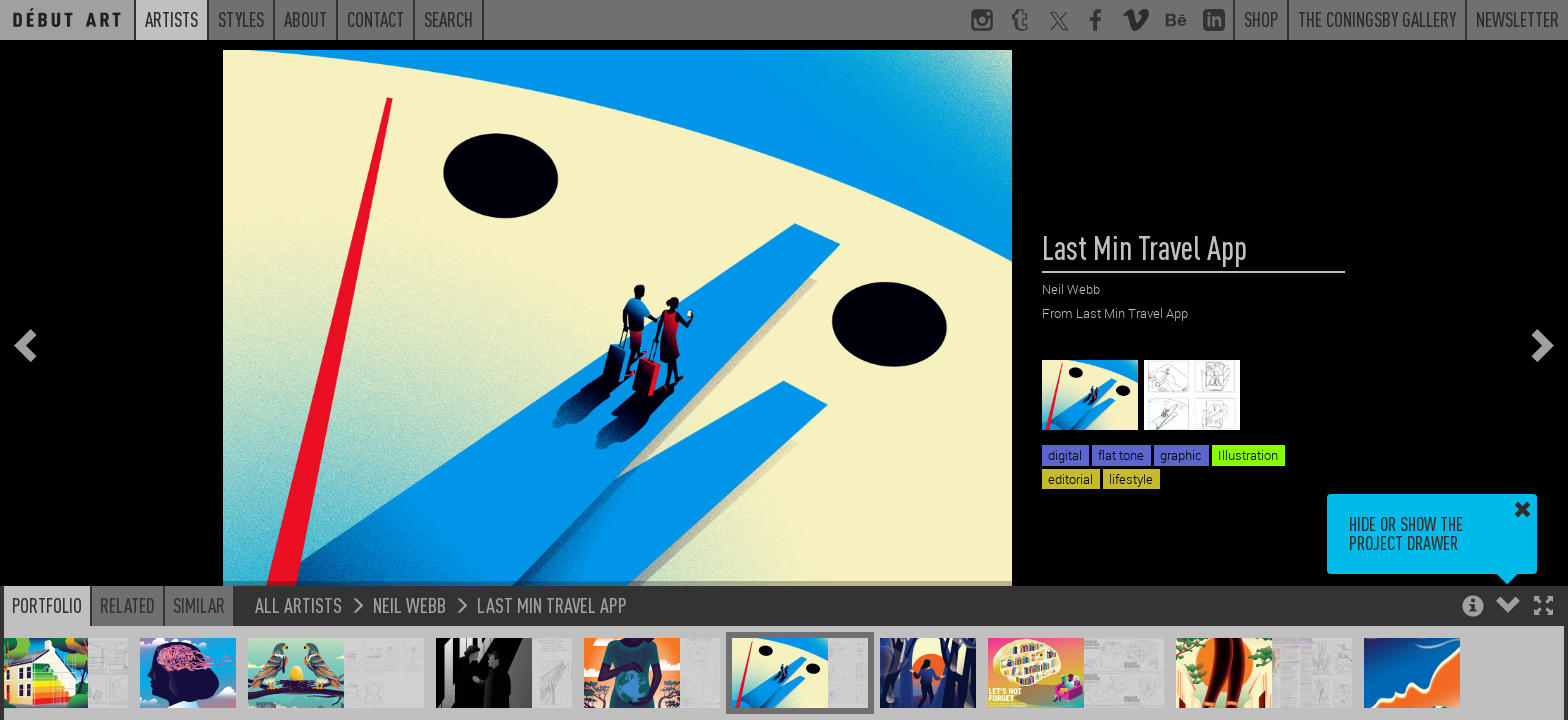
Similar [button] (199, 605)
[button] (1543, 607)
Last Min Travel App (552, 604)
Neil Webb (409, 604)
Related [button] (127, 605)
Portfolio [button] (47, 605)
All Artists (298, 604)
